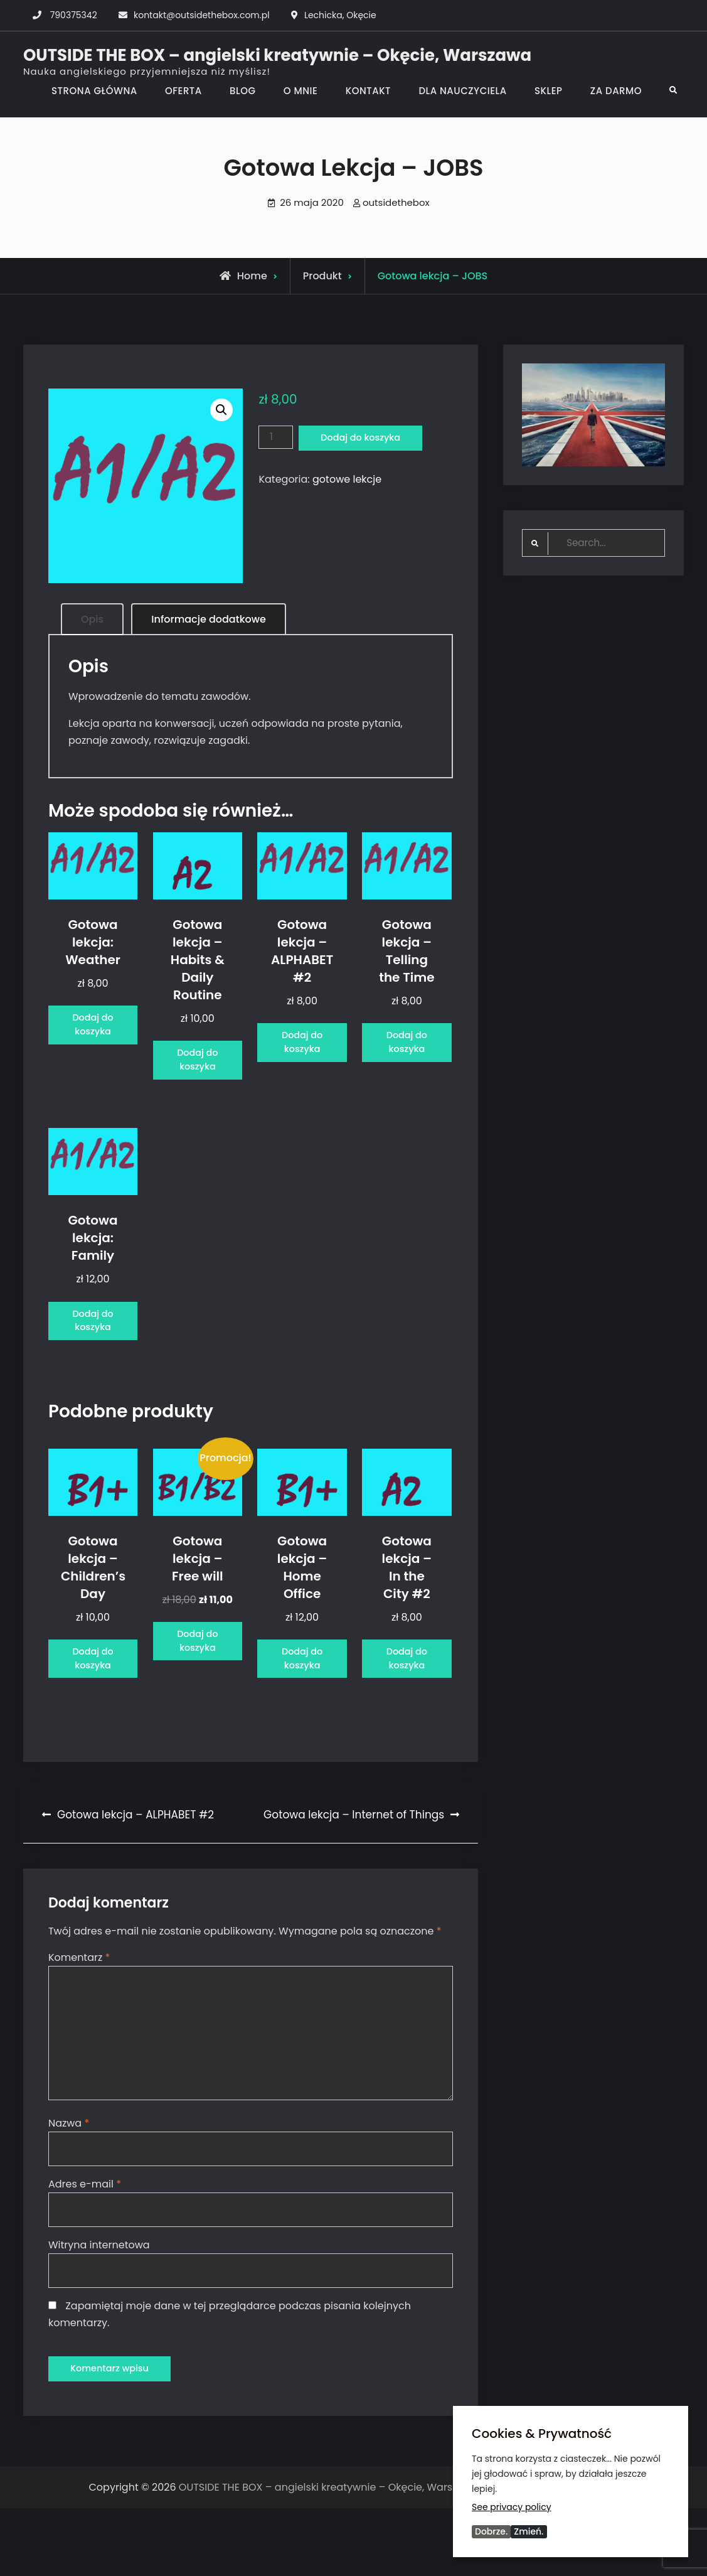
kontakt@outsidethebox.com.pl (202, 15)
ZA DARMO (616, 90)
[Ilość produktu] (276, 437)
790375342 (73, 15)
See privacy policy (511, 2505)
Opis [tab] (92, 619)
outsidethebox (396, 202)
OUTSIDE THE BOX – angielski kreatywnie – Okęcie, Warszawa (277, 55)
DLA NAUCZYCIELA (462, 90)
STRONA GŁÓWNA (94, 90)
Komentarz (79, 2014)
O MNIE (301, 90)
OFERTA (183, 90)
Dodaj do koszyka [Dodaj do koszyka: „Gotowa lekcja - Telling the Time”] (406, 1052)
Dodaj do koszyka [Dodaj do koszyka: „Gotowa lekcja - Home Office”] (302, 1707)
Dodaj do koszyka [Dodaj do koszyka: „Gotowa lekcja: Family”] (93, 1350)
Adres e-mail (84, 2248)
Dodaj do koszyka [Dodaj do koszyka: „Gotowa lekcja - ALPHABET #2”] (302, 1052)
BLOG (242, 90)
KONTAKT (368, 90)
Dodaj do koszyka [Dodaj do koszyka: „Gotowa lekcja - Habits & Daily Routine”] (198, 1070)
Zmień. (528, 2531)
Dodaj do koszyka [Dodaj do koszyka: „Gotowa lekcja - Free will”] (198, 1689)
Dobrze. (491, 2531)
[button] (221, 410)
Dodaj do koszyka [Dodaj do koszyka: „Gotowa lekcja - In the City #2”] (406, 1707)
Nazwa (68, 2187)
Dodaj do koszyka (367, 438)
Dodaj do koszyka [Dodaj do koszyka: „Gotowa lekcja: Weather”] (93, 1034)
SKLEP (548, 90)
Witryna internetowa (99, 2310)
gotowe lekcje (346, 480)
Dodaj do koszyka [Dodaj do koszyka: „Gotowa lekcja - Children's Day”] (93, 1707)
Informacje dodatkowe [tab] (208, 619)
